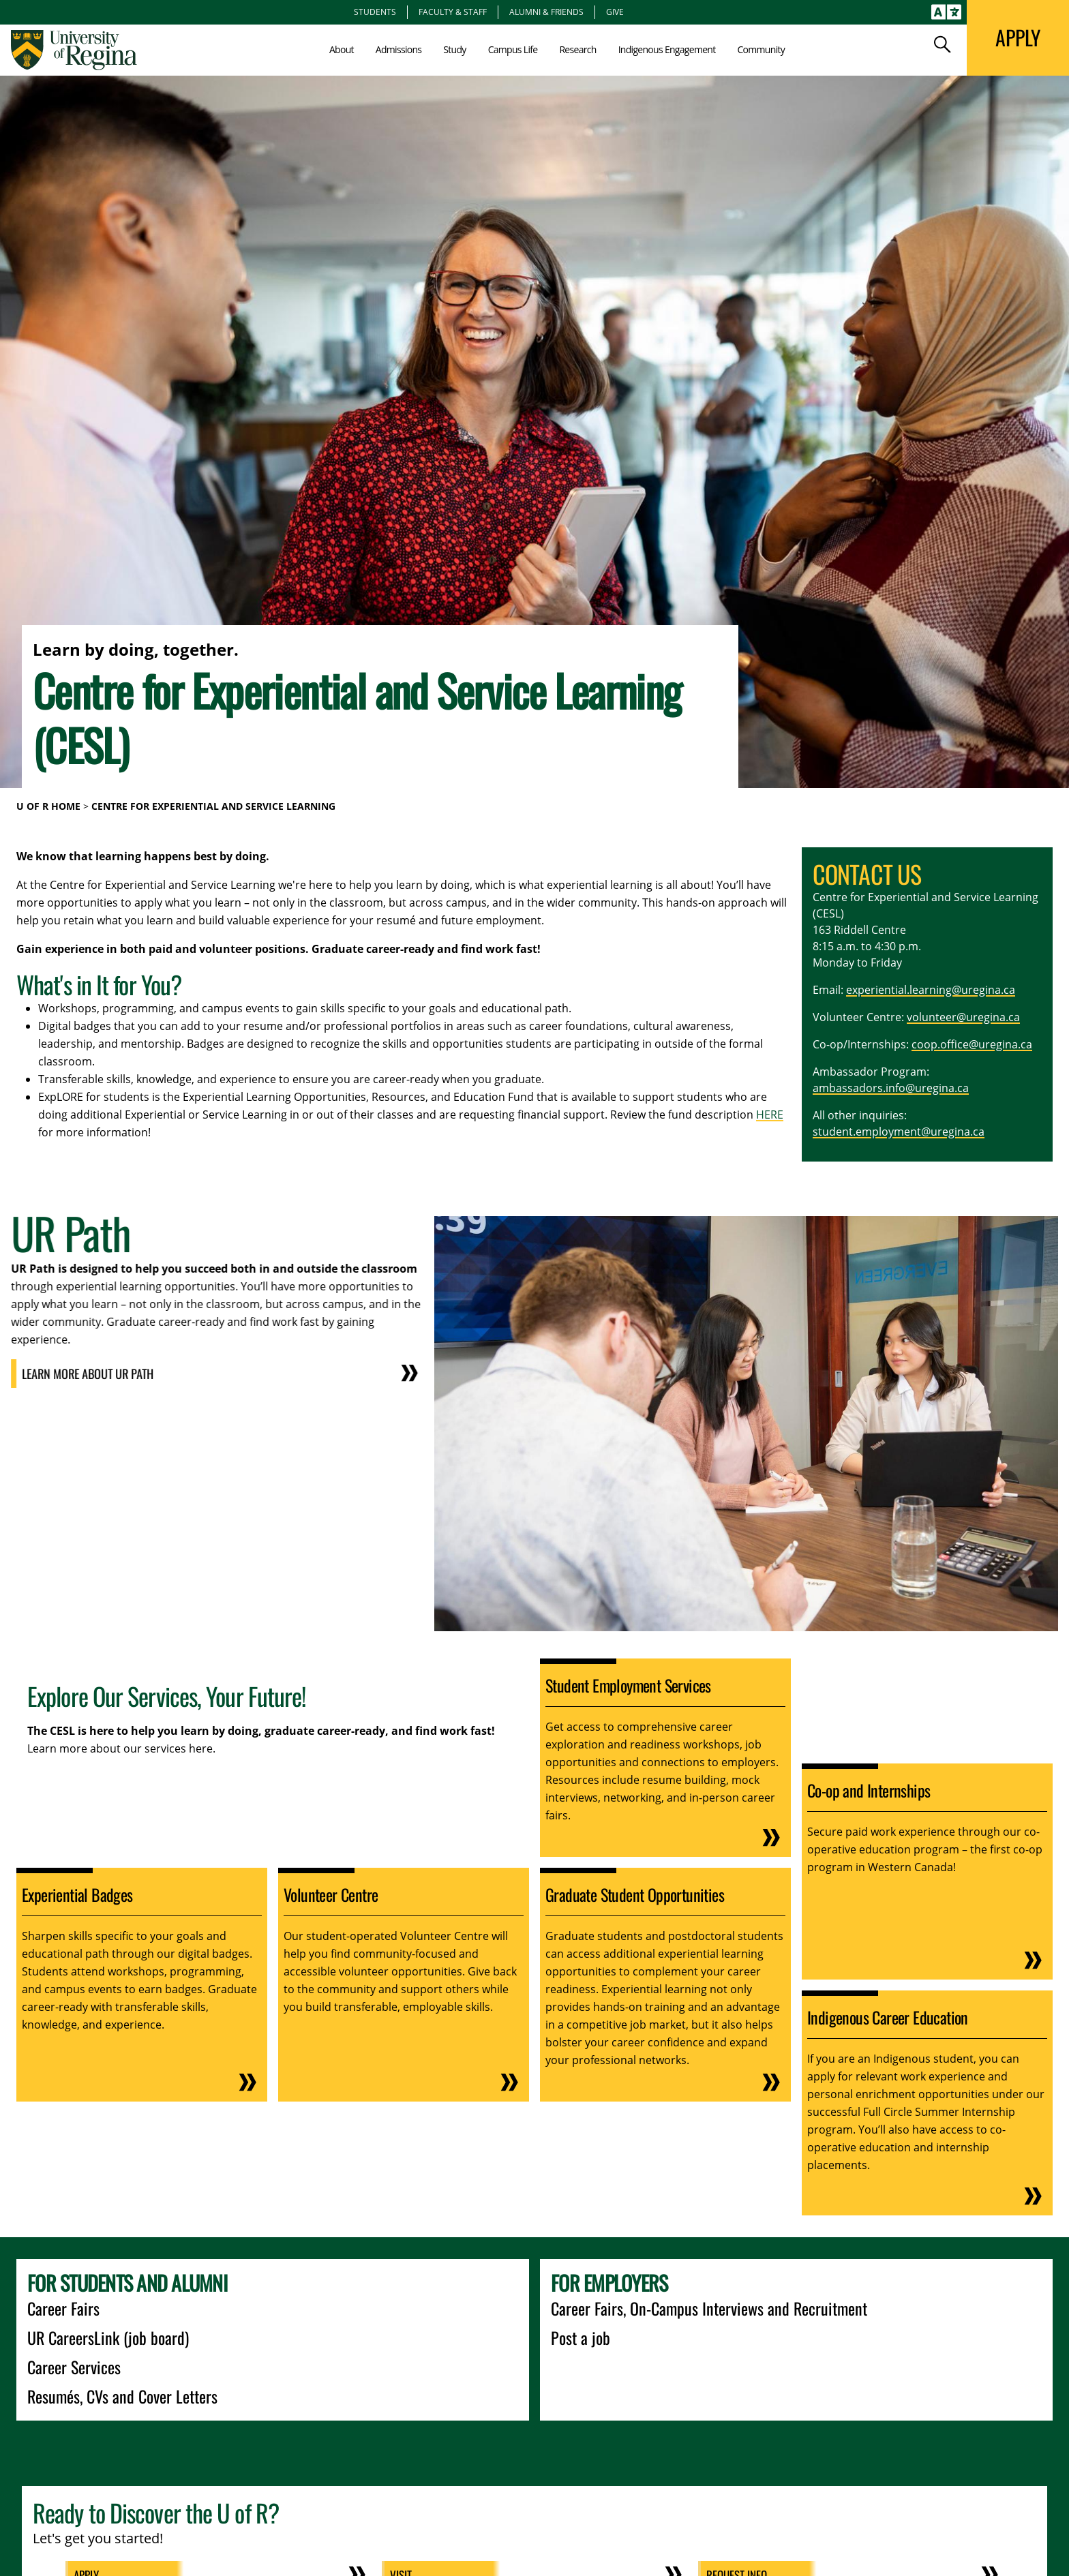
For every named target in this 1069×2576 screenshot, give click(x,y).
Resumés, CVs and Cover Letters (122, 2396)
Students (375, 11)
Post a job (580, 2337)
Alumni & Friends (546, 11)
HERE (769, 1114)
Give (615, 11)
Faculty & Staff (453, 11)
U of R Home (48, 806)
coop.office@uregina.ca (972, 1044)
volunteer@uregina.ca (963, 1017)
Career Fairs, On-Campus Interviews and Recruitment (709, 2308)
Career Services (74, 2366)
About (341, 49)
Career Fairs (63, 2308)
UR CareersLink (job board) (108, 2337)
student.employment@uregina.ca (898, 1131)
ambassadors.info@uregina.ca (891, 1087)
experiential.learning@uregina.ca (930, 989)
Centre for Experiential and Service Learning (213, 806)
